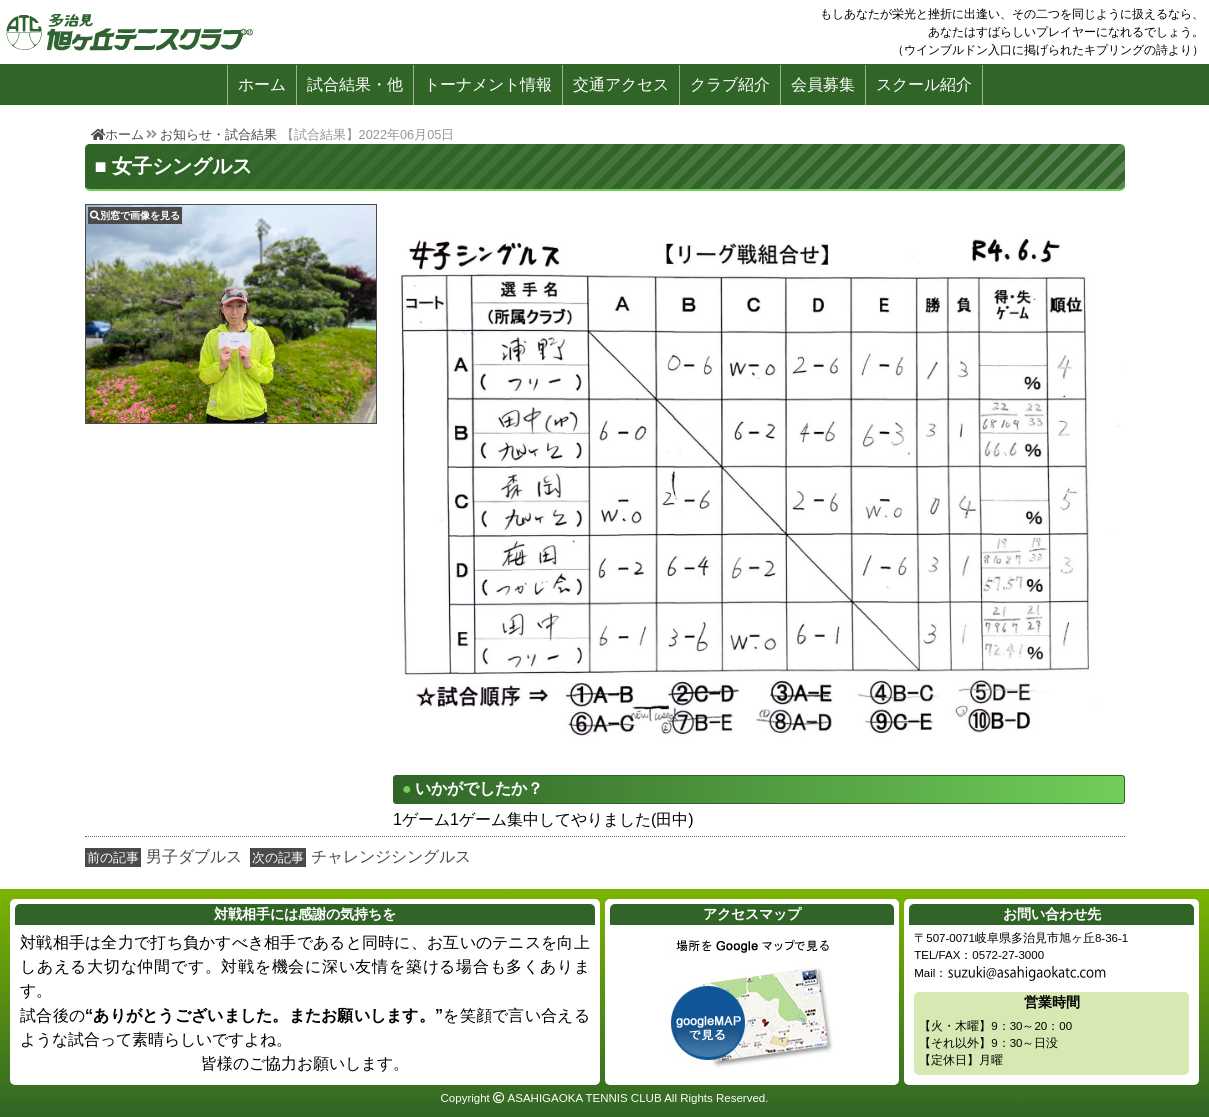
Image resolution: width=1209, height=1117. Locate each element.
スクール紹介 (924, 84)
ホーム (262, 84)
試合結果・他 (355, 84)
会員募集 (823, 84)
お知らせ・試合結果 (218, 134)
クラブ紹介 (730, 84)
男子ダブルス (194, 856)
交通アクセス (621, 84)
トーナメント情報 (488, 84)
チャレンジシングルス (391, 856)
